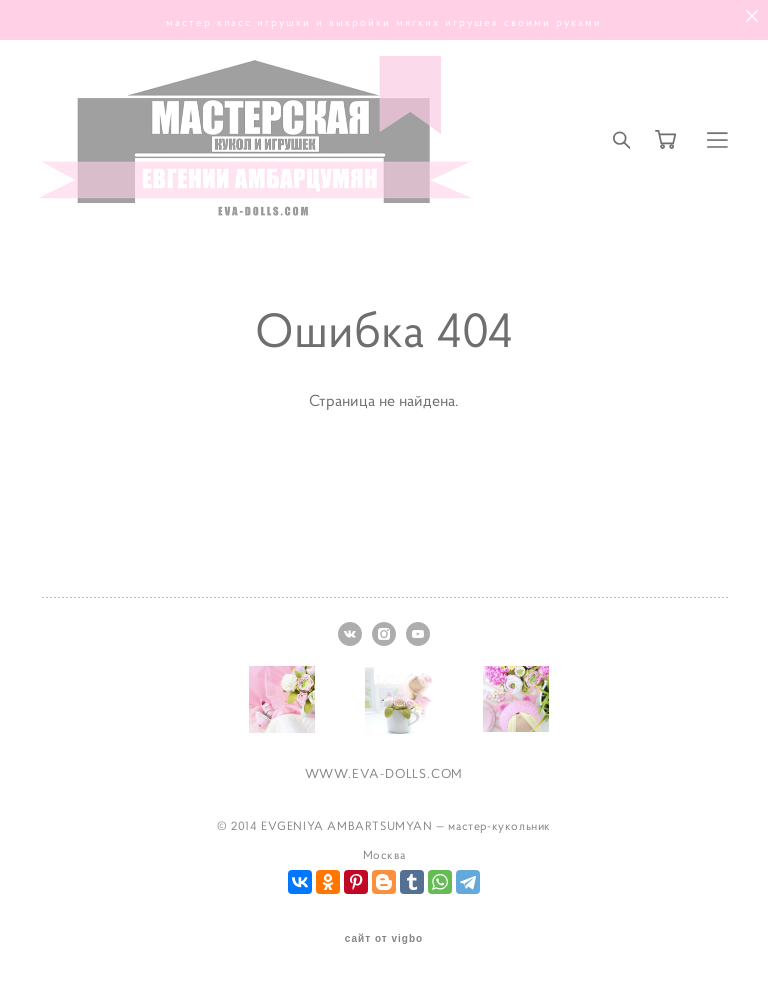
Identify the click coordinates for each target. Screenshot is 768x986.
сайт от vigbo (384, 939)
